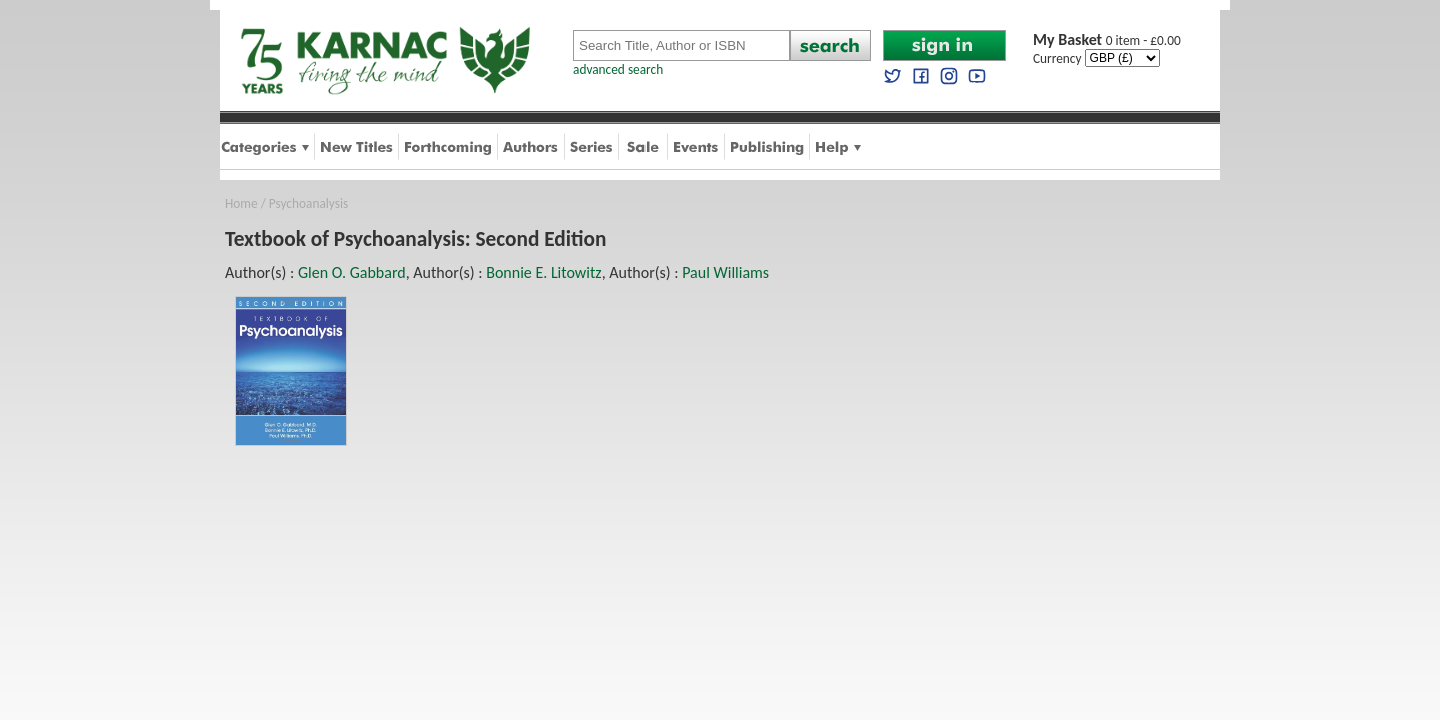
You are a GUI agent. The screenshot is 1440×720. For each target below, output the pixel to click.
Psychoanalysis (308, 203)
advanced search (618, 69)
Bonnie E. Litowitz (543, 272)
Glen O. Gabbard (352, 272)
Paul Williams (725, 272)
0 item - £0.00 (1107, 40)
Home (241, 203)
